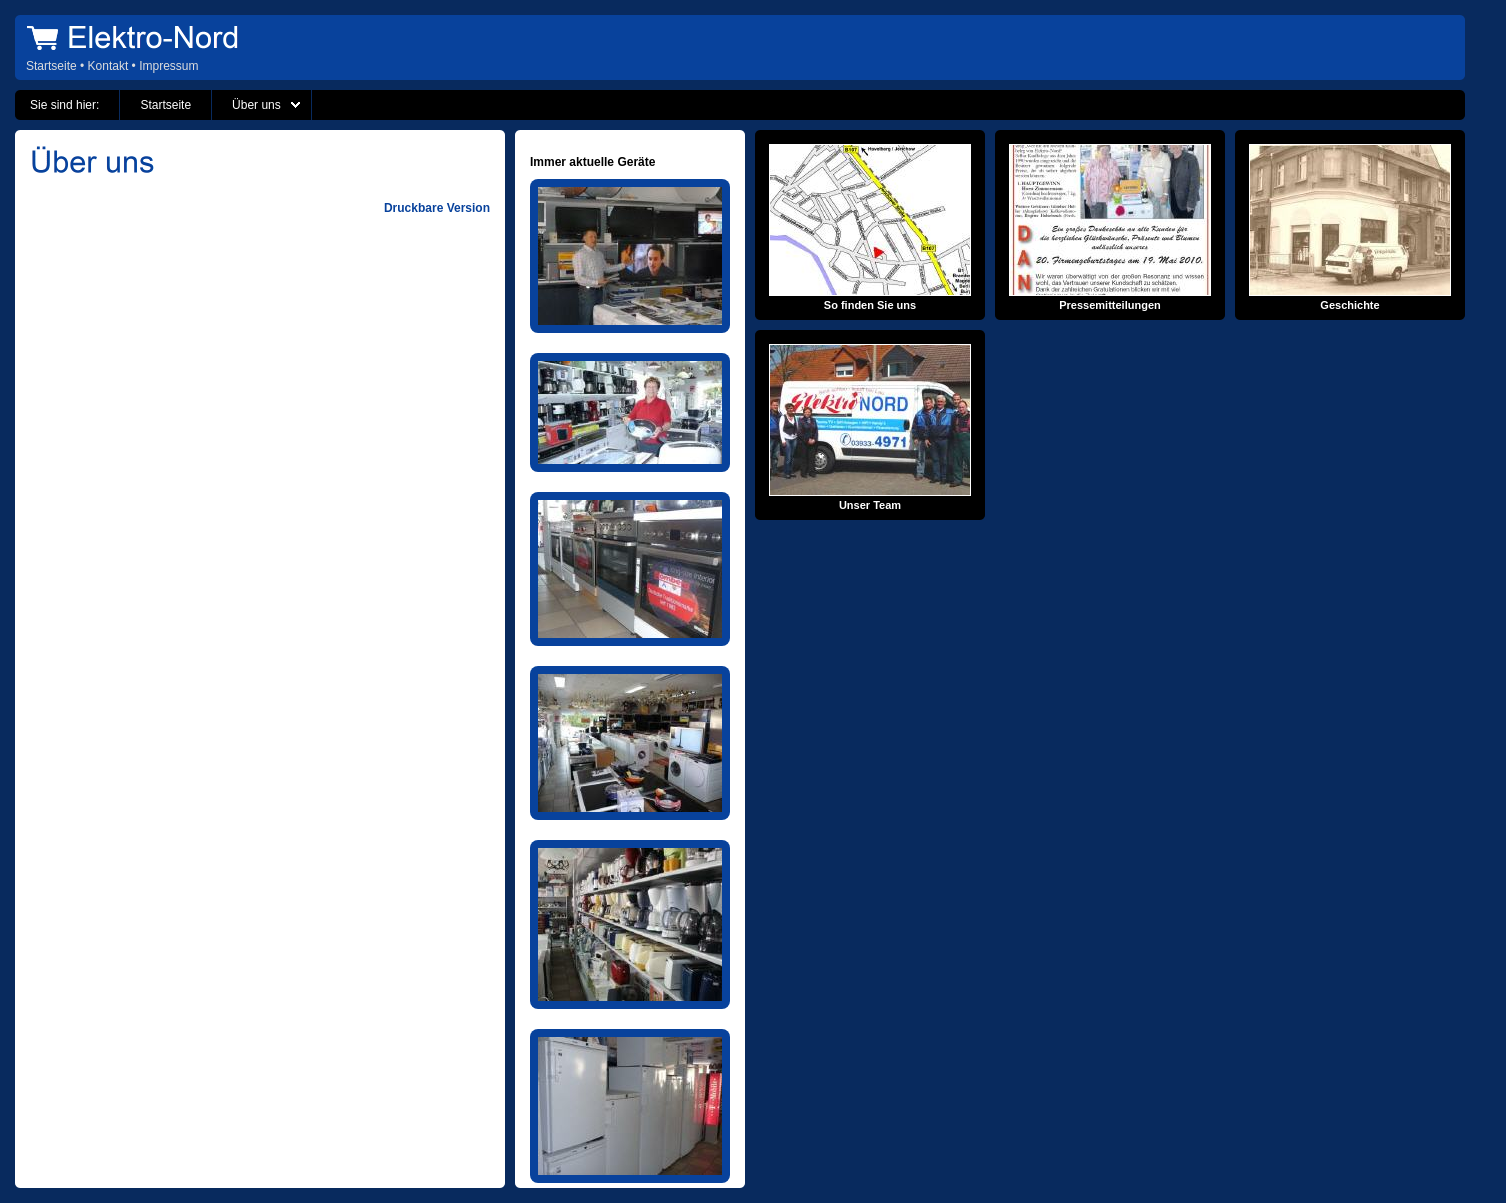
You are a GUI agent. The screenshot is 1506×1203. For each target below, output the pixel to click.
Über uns (256, 105)
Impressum (168, 66)
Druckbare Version (437, 208)
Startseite (51, 66)
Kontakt (108, 66)
